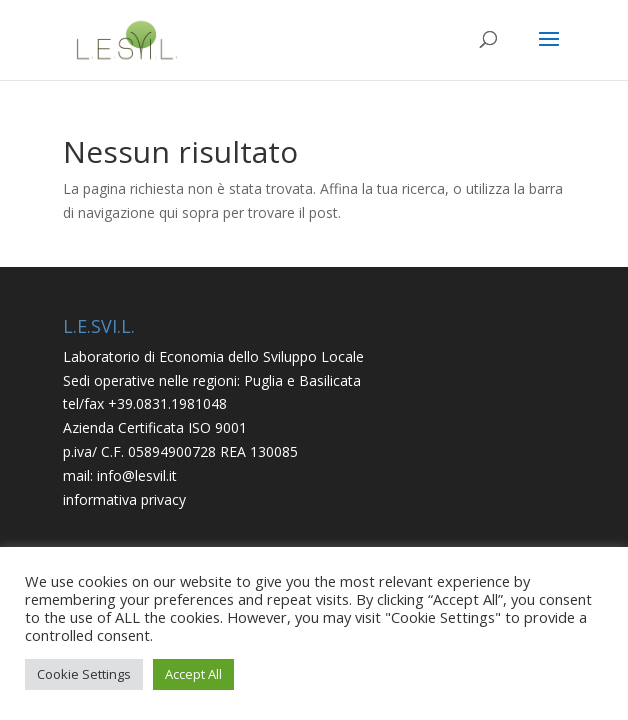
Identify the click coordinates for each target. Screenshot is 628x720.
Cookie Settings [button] (84, 674)
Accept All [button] (193, 674)
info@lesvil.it (137, 475)
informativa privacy (124, 499)
